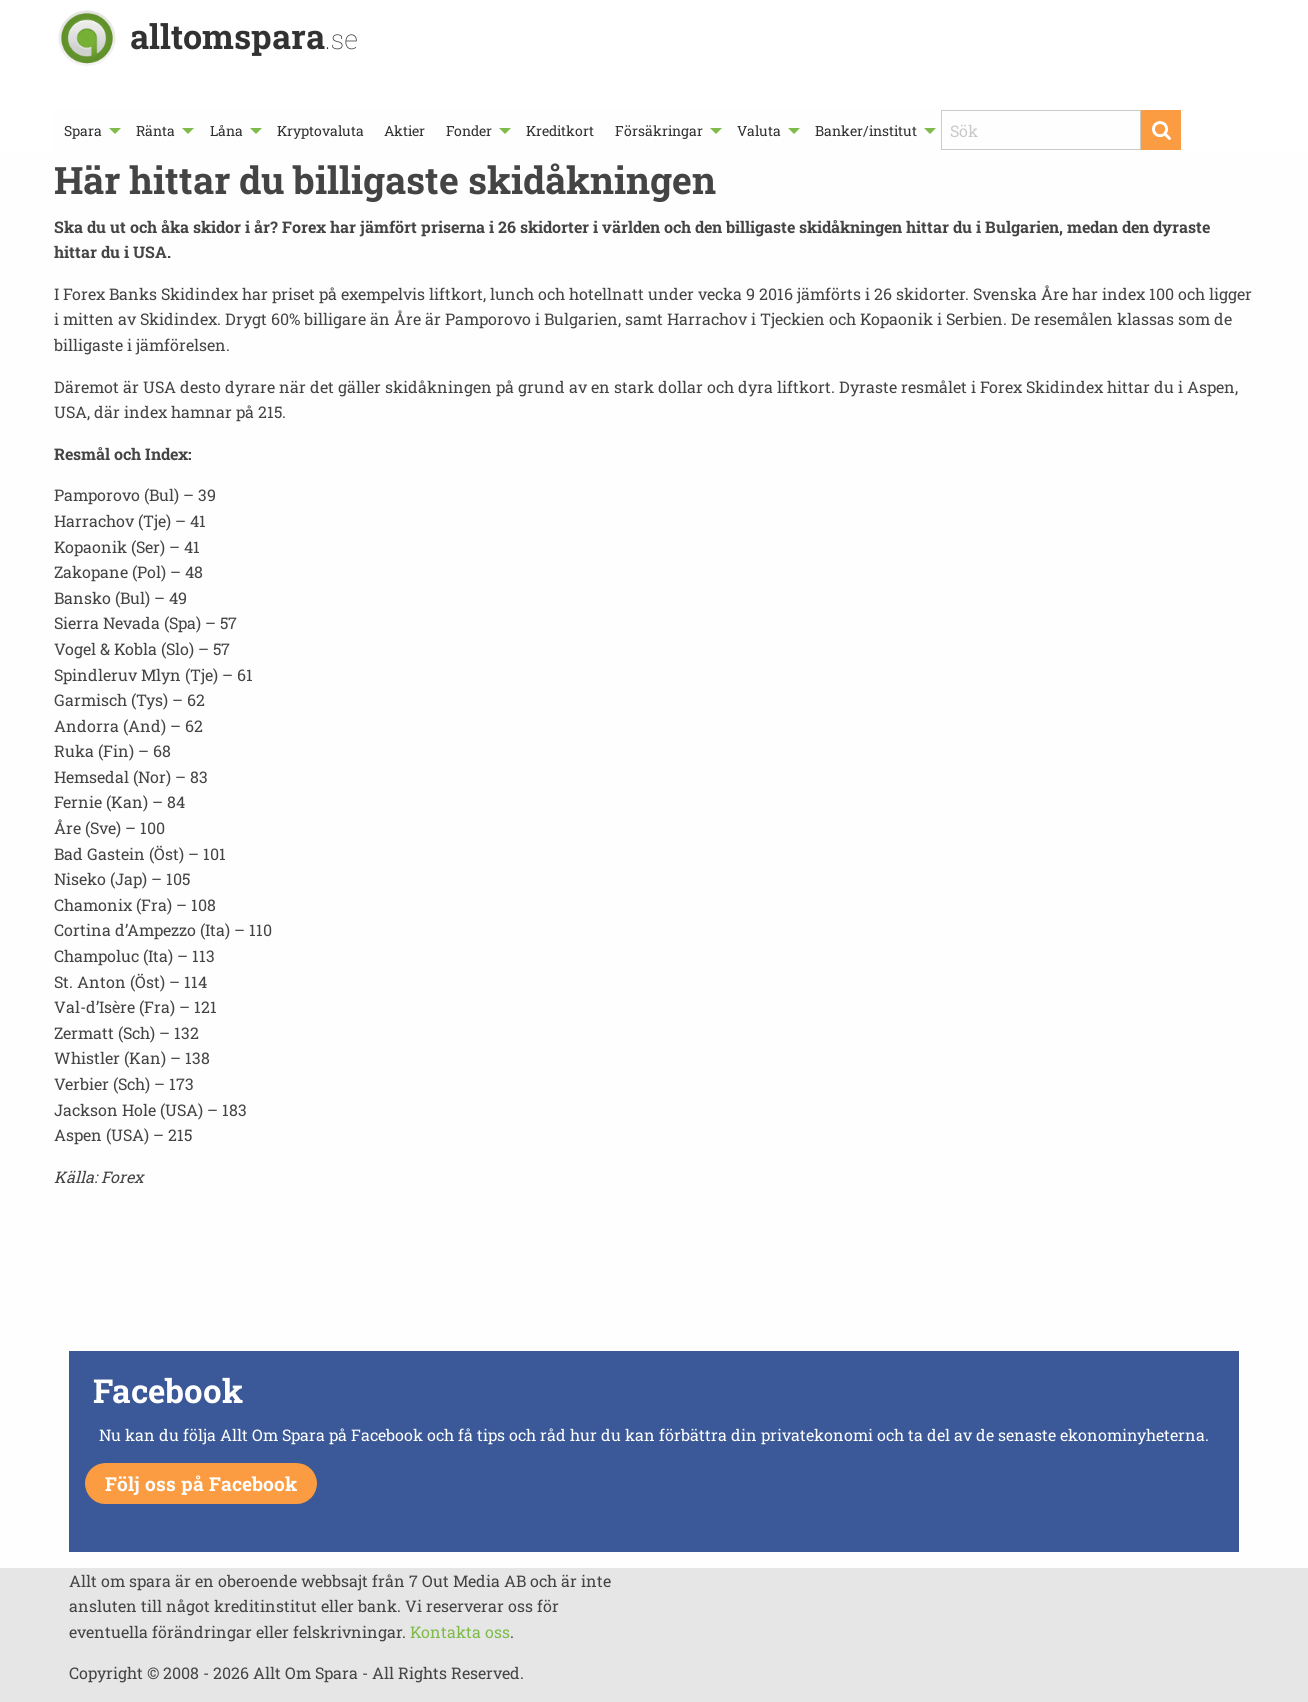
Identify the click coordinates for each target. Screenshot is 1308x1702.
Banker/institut (866, 130)
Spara (83, 130)
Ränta (155, 130)
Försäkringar (659, 130)
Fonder (469, 130)
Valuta (759, 130)
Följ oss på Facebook (201, 1483)
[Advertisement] (654, 1275)
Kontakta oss (460, 1631)
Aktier (404, 130)
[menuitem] (90, 130)
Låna (226, 130)
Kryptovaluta (320, 130)
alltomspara (244, 35)
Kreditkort (560, 130)
